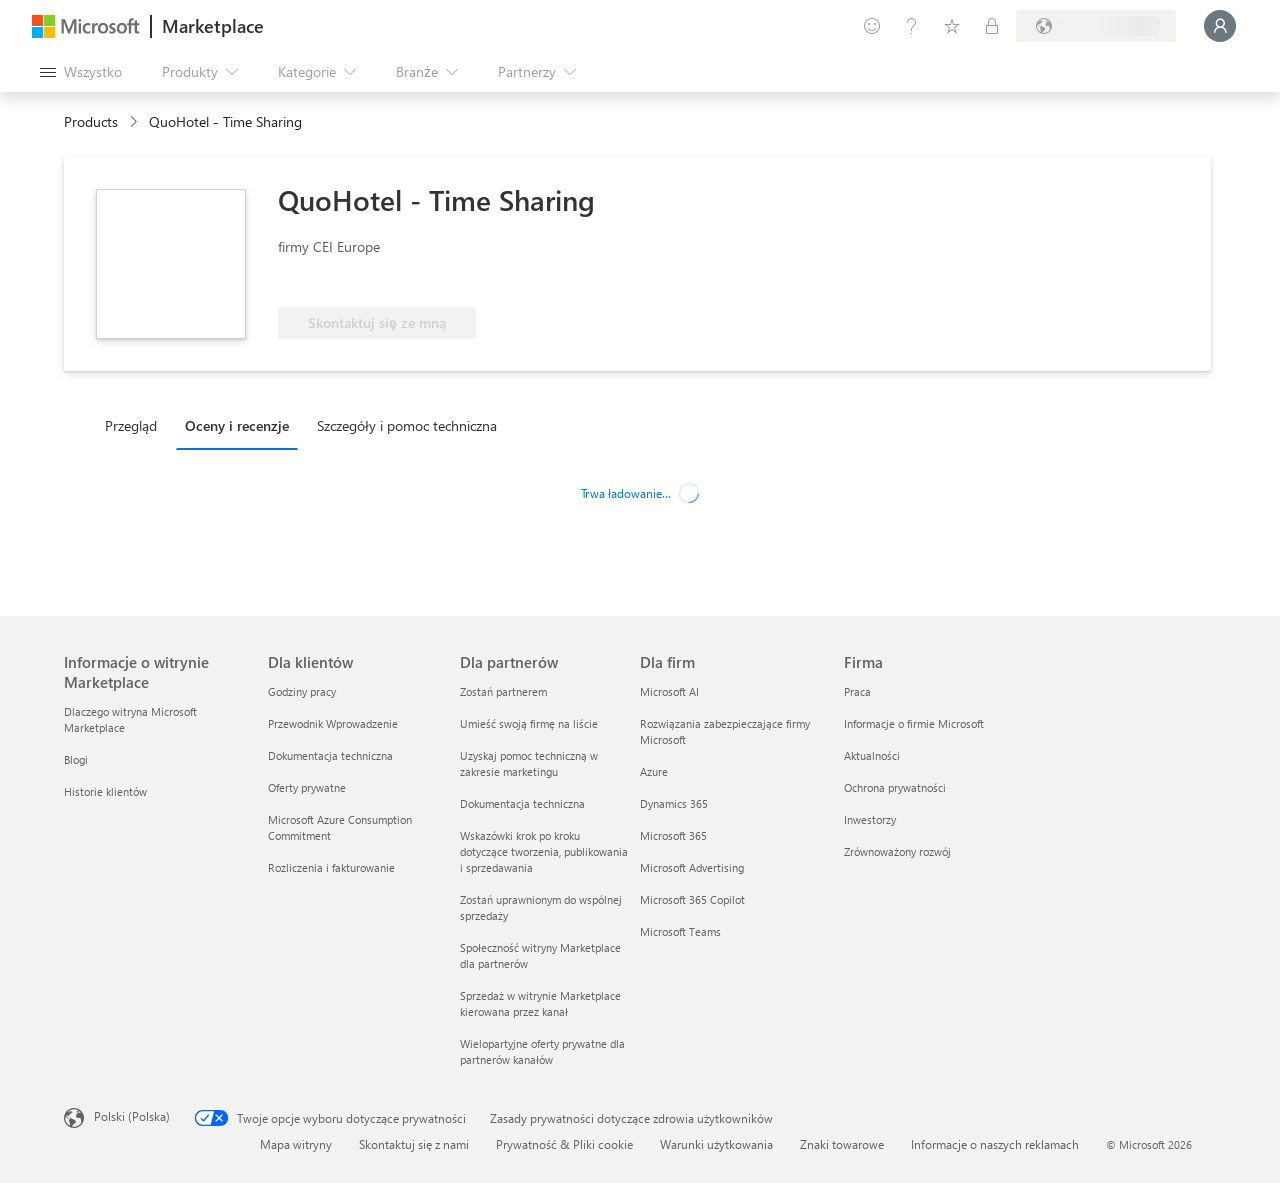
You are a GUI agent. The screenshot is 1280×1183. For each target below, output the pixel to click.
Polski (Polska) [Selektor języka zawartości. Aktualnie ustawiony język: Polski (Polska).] (132, 1116)
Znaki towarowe (842, 1144)
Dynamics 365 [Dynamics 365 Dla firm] (674, 803)
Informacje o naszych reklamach (995, 1144)
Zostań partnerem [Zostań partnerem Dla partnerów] (503, 691)
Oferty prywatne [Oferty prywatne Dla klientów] (307, 787)
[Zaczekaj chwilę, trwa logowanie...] (1220, 26)
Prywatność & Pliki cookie (564, 1144)
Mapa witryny (296, 1144)
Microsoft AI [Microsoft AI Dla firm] (669, 691)
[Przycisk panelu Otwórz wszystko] (81, 72)
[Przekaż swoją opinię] (872, 26)
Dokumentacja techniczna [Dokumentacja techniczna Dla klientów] (330, 755)
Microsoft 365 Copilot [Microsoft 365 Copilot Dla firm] (692, 899)
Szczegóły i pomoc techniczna (407, 425)
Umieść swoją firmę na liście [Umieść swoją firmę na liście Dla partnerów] (529, 723)
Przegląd (131, 425)
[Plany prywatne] (992, 26)
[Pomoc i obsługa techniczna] (912, 26)
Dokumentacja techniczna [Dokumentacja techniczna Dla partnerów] (522, 803)
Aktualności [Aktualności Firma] (872, 755)
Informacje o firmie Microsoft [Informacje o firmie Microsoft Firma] (914, 723)
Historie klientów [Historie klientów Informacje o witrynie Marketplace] (105, 791)
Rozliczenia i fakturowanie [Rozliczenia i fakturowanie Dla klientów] (331, 867)
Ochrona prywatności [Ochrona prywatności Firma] (895, 787)
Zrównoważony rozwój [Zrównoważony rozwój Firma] (897, 851)
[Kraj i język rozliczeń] (1096, 26)
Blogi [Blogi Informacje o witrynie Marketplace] (76, 759)
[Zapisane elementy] (952, 26)
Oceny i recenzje (237, 425)
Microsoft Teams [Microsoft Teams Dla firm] (680, 931)
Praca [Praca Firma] (857, 691)
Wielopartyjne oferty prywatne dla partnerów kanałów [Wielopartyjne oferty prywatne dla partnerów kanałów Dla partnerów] (542, 1051)
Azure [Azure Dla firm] (654, 771)
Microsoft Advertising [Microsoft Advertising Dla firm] (692, 867)
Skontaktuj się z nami (414, 1144)
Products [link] (91, 121)
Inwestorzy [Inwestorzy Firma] (870, 819)
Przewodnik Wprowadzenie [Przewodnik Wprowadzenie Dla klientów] (333, 723)
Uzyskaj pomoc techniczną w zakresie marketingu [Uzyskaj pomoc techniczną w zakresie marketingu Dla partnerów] (529, 763)
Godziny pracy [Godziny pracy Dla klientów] (302, 691)
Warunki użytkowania (716, 1144)
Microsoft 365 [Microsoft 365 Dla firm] (673, 835)
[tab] (136, 425)
